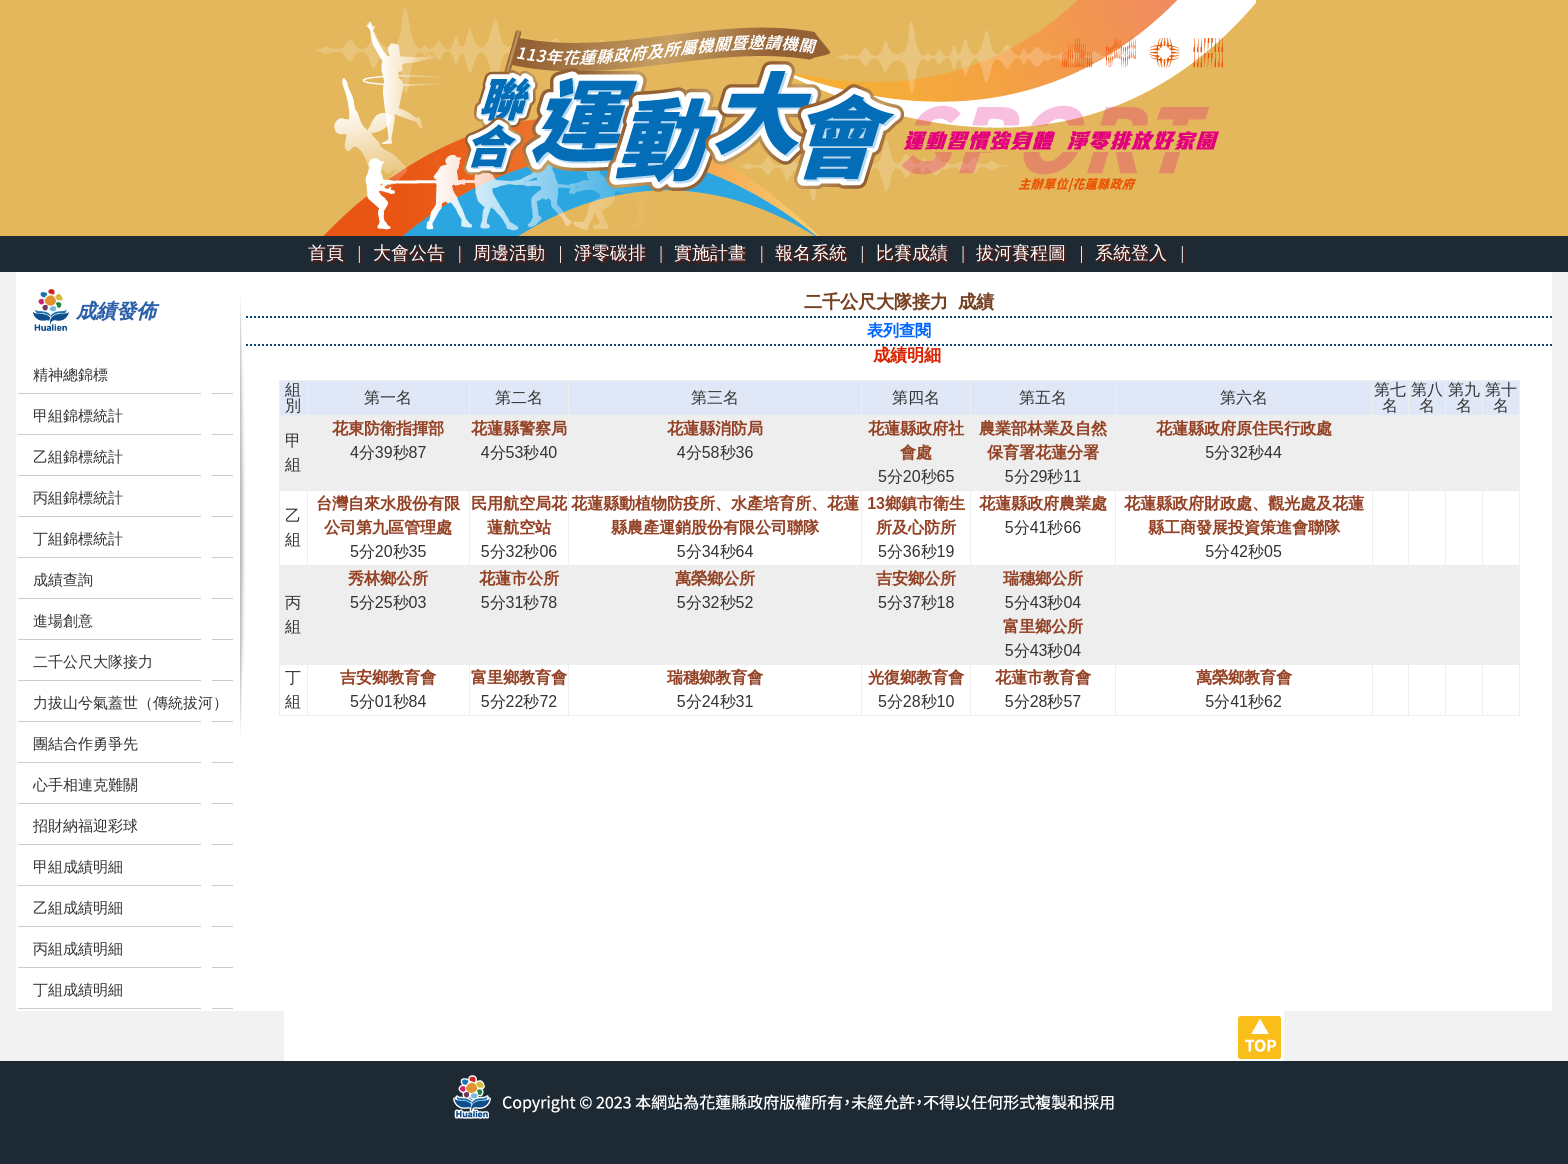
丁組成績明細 (78, 989)
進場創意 (63, 620)
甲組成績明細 (78, 866)
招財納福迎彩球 (85, 825)
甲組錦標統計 (78, 415)
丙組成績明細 (78, 948)
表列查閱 (899, 330)
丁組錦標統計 (78, 538)
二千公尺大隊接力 (93, 661)
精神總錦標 (70, 374)
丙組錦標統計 (78, 497)
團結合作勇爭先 (85, 743)
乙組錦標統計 (78, 456)
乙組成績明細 (78, 907)
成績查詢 (63, 579)
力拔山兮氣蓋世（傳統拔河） (130, 702)
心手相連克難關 (85, 784)
